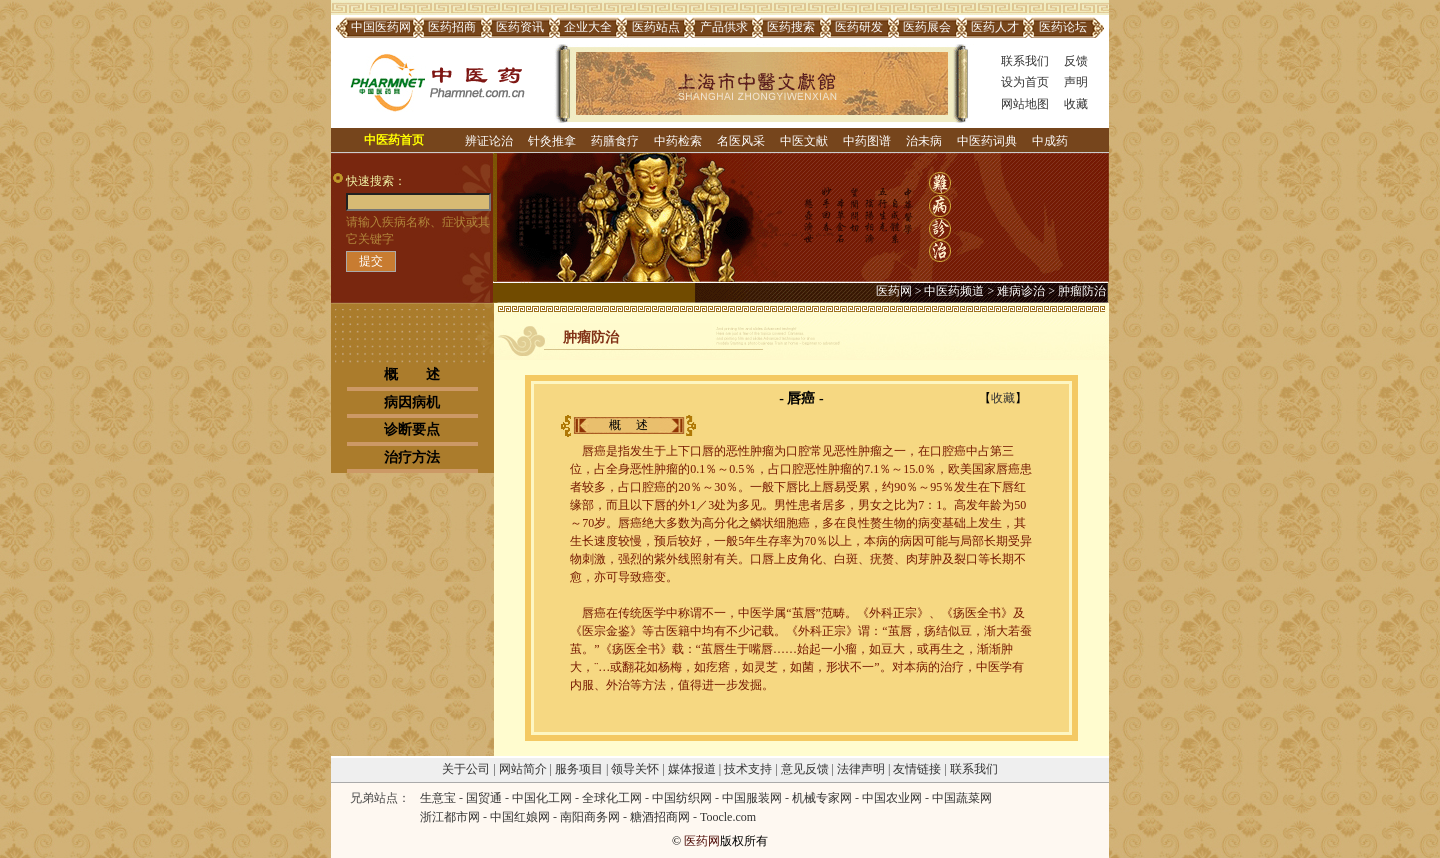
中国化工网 (542, 798)
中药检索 (678, 141)
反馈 (1076, 61)
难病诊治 (1021, 291)
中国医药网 (381, 27)
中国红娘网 (520, 817)
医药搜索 (791, 27)
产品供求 (724, 27)
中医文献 (804, 141)
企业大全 (588, 27)
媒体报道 (692, 769)
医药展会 (927, 27)
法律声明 (861, 769)
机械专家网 (822, 798)
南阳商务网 (590, 817)
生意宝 (438, 798)
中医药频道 (954, 291)
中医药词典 (987, 141)
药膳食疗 (615, 141)
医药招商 (452, 27)
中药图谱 (867, 141)
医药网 (894, 291)
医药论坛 (1063, 27)
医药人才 (995, 27)
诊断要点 (412, 429)
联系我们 (1025, 61)
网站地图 (1025, 104)
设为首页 (1025, 82)
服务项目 (579, 769)
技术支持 (748, 769)
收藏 (1076, 104)
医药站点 (656, 27)
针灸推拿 (552, 141)
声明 (1076, 82)
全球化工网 (612, 798)
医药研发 (859, 27)
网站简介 (523, 769)
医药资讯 (520, 27)
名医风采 (741, 141)
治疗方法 (412, 457)
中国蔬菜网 (962, 798)
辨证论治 (489, 141)
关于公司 (466, 769)
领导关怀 (635, 769)
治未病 (924, 141)
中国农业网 (892, 798)
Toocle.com (728, 817)
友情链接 (917, 769)
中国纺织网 (682, 798)
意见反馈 (805, 769)
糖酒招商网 (660, 817)
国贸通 (484, 798)
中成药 (1050, 141)
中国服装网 (752, 798)
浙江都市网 (450, 817)
